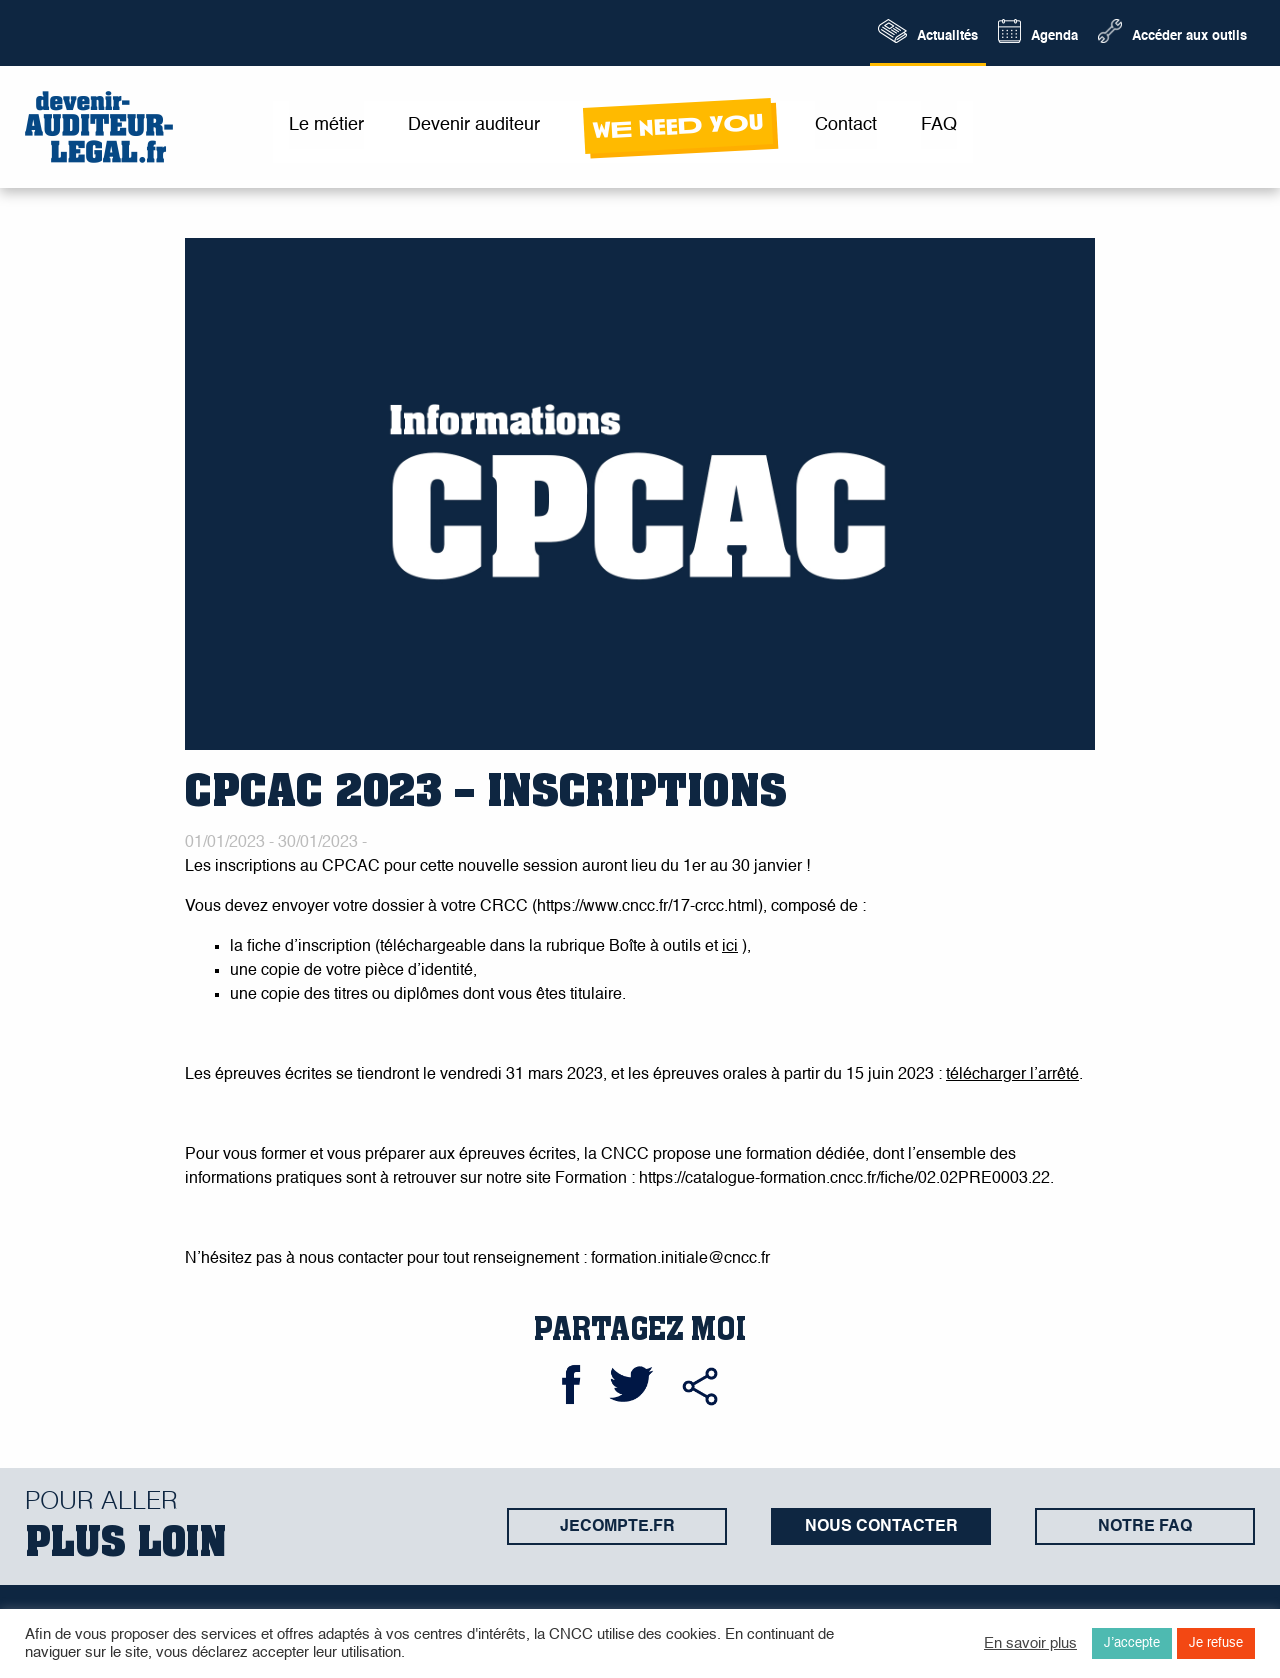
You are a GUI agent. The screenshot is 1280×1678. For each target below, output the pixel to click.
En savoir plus (1030, 1644)
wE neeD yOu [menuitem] (677, 126)
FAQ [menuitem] (939, 125)
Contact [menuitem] (846, 125)
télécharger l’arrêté (1012, 1075)
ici (730, 947)
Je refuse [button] (1216, 1643)
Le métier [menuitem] (326, 125)
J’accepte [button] (1132, 1643)
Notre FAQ (1145, 1527)
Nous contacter (881, 1527)
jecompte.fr (617, 1527)
